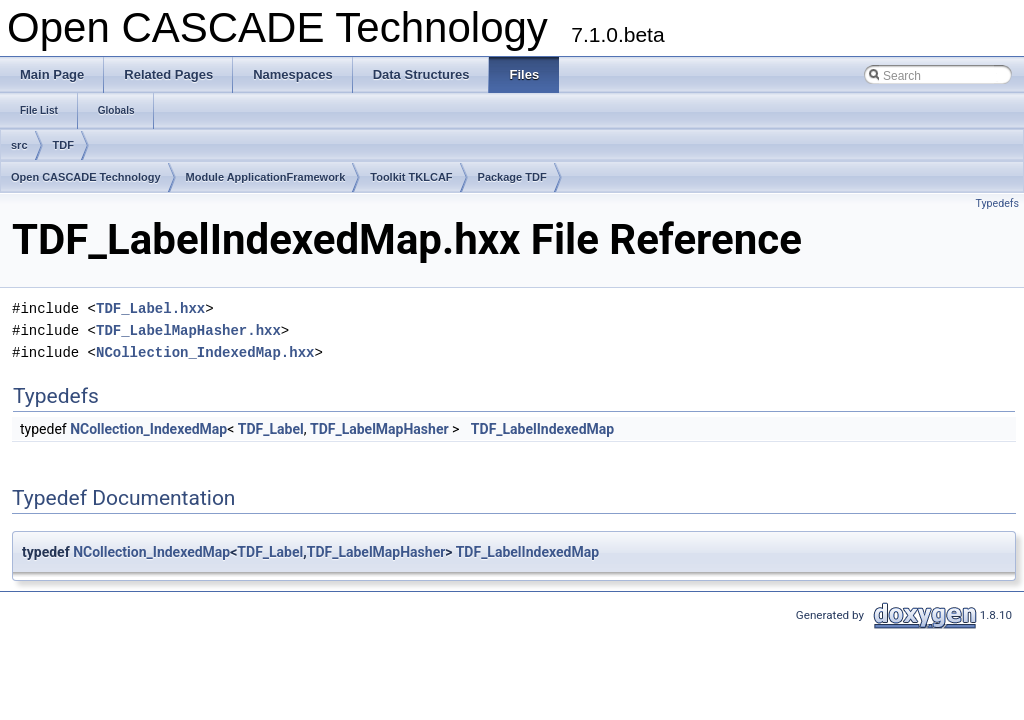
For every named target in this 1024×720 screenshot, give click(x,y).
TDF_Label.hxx (150, 308)
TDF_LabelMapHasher (379, 429)
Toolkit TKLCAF (411, 177)
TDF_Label (271, 429)
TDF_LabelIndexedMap (542, 429)
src (19, 145)
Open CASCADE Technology (86, 177)
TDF (63, 145)
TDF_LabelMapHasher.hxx (188, 330)
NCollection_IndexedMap (148, 429)
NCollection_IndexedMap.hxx (205, 352)
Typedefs (997, 203)
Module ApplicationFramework (266, 177)
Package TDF (512, 177)
